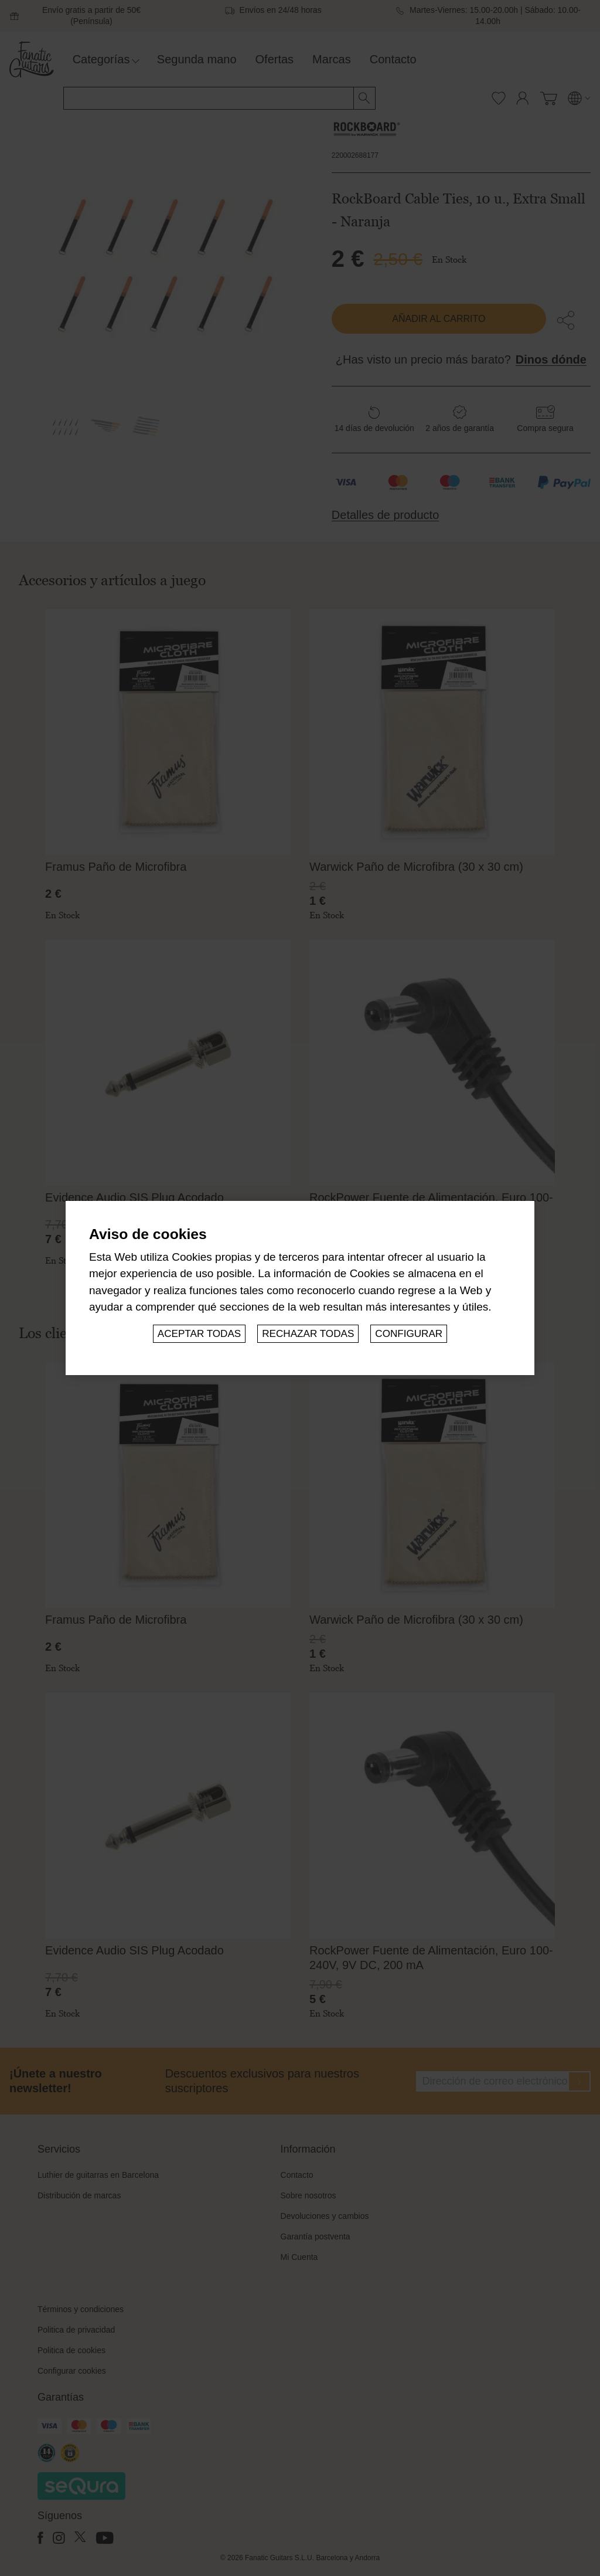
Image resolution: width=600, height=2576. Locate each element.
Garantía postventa (315, 2236)
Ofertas (274, 59)
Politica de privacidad (76, 2329)
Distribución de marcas (79, 2195)
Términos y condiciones (81, 2309)
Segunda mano (197, 59)
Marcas (331, 59)
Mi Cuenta (299, 2257)
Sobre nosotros (308, 2195)
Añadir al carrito (438, 319)
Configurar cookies (72, 2370)
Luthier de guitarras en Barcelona (98, 2175)
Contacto (393, 59)
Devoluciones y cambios (325, 2216)
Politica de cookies (71, 2350)
